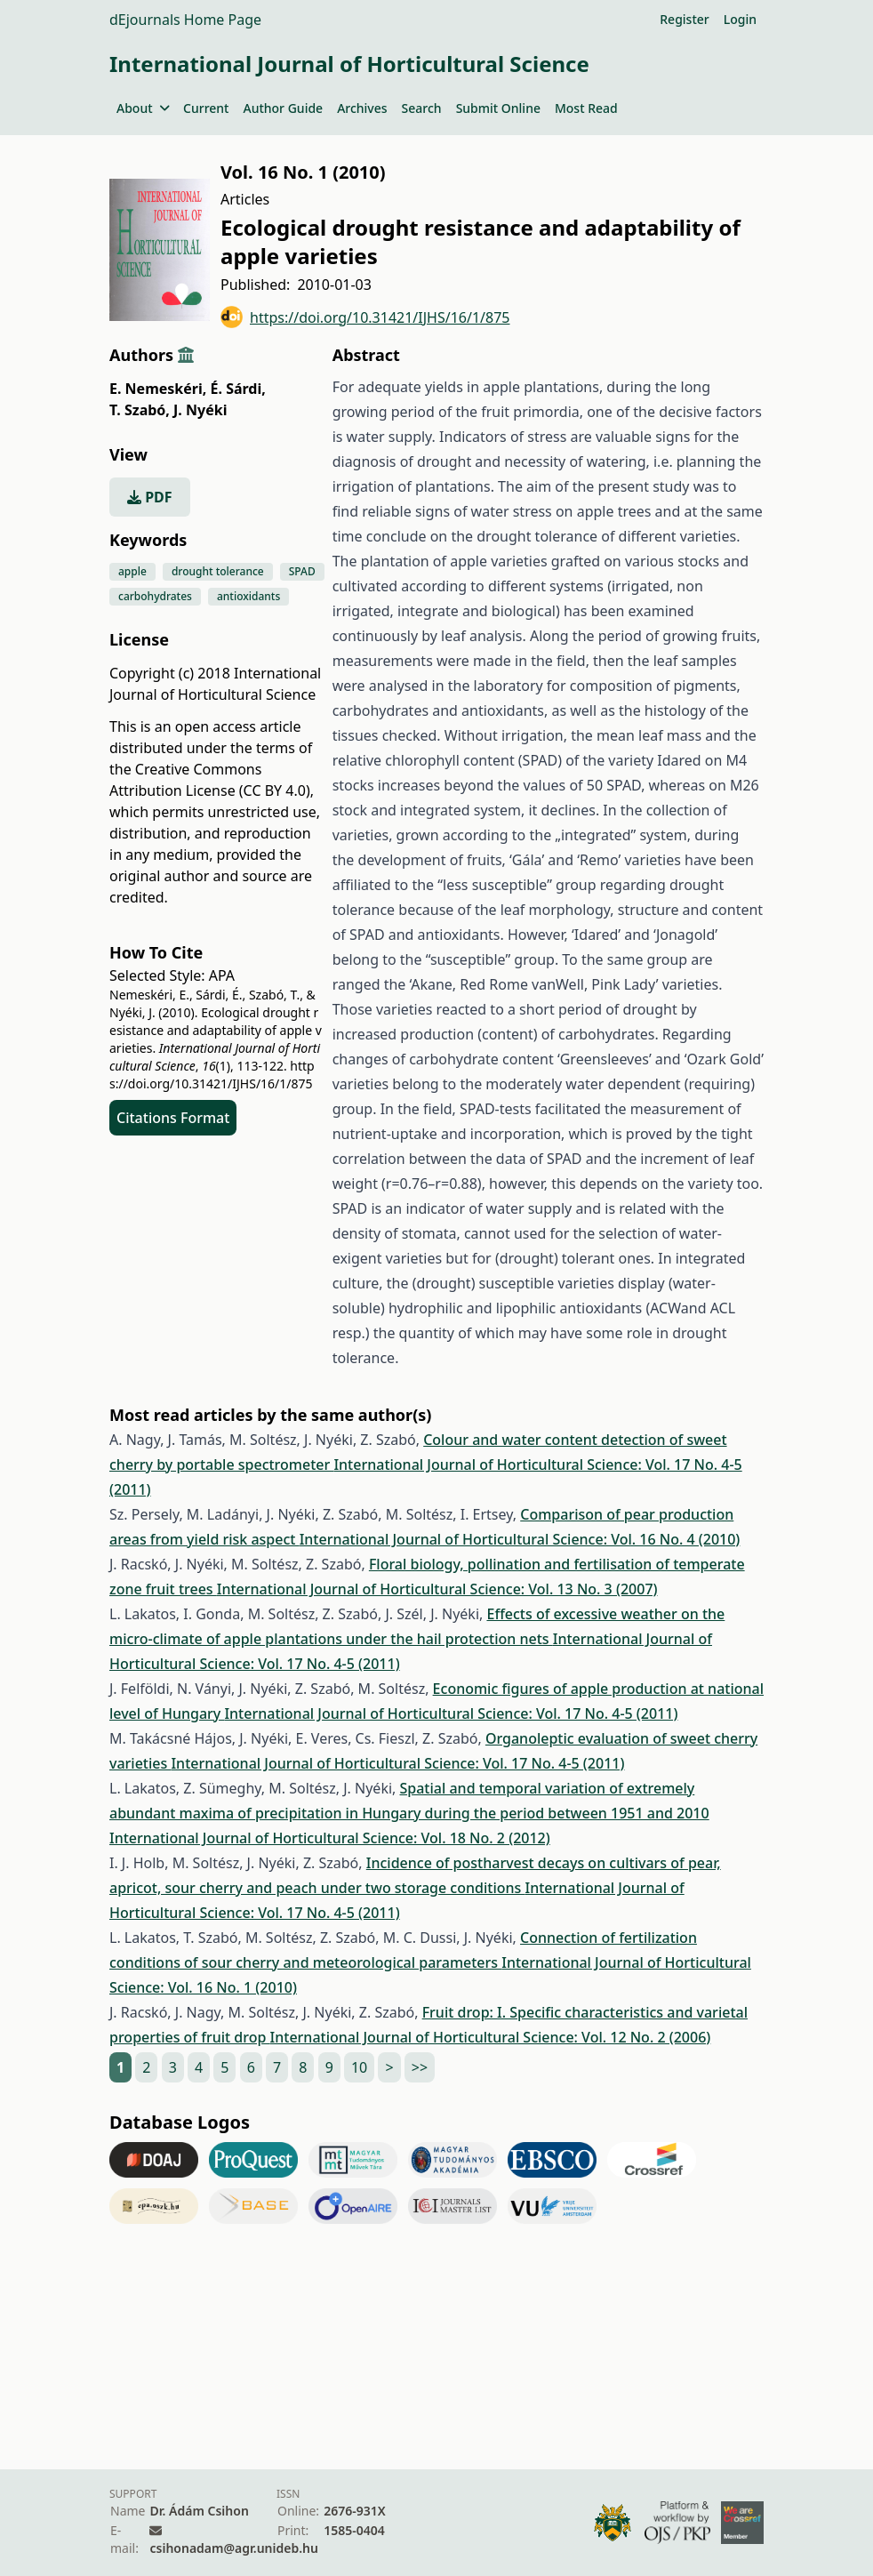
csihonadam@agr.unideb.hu (233, 2548)
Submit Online (498, 108)
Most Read (586, 108)
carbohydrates (155, 596)
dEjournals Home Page (185, 19)
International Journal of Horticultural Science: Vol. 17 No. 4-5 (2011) (450, 1713)
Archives (362, 108)
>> (420, 2067)
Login (740, 19)
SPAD (302, 571)
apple (132, 571)
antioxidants (248, 596)
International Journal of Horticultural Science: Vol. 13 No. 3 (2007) (437, 1589)
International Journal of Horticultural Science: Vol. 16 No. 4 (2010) (520, 1539)
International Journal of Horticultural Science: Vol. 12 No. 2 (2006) (490, 2037)
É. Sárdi (238, 388)
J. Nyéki (200, 410)
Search (422, 108)
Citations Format (172, 1118)
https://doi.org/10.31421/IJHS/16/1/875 (365, 317)
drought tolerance (218, 571)
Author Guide (283, 108)
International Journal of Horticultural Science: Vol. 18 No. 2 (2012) (329, 1838)
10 (359, 2067)
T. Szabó (139, 410)
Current (205, 108)
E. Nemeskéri (157, 388)
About (142, 108)
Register (684, 19)
